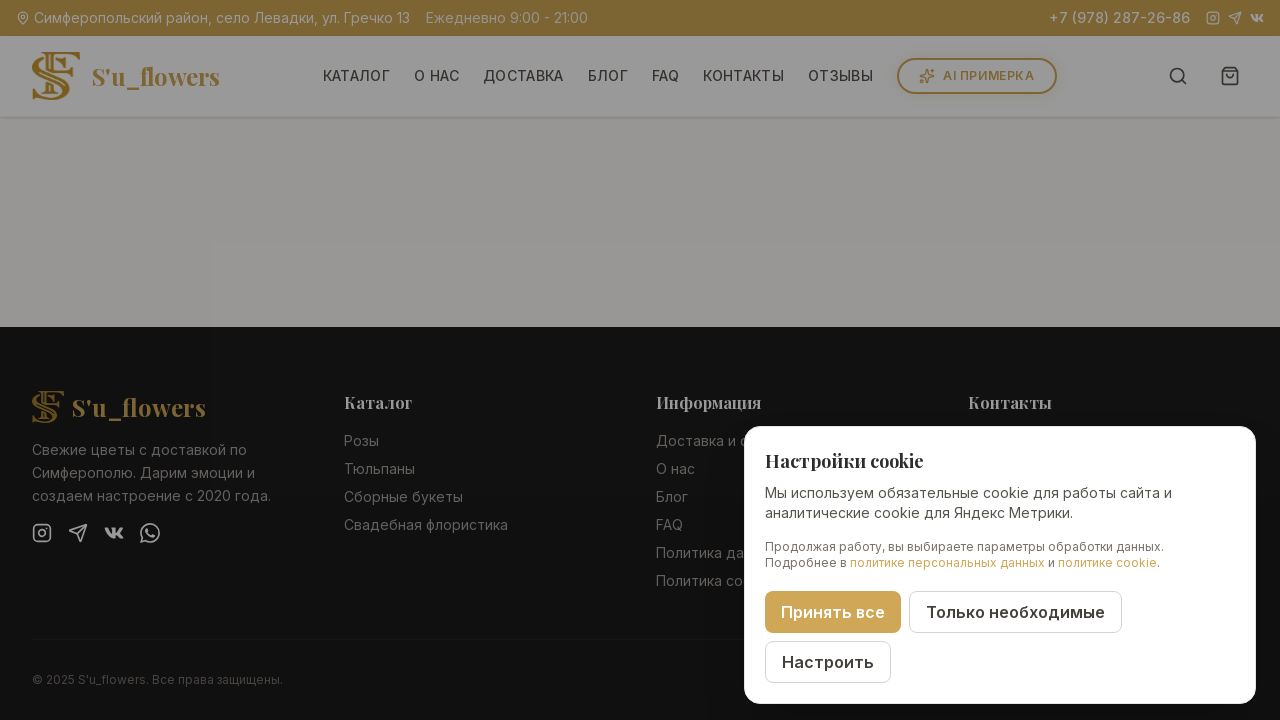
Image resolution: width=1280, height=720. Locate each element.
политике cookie (1107, 562)
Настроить (828, 662)
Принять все (833, 612)
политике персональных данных (947, 562)
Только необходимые (1015, 612)
